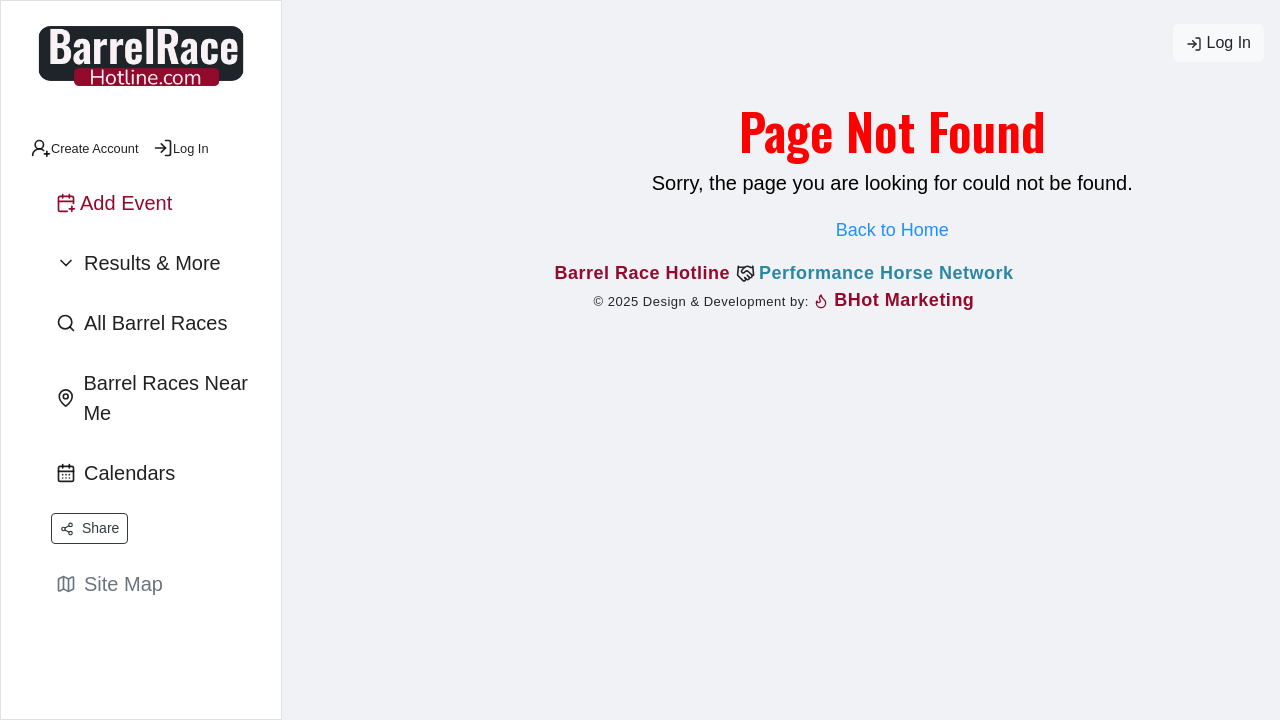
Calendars (115, 473)
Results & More (138, 263)
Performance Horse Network (886, 273)
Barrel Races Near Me (152, 398)
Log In (1218, 43)
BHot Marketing (894, 300)
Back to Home (892, 230)
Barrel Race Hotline (645, 273)
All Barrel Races (141, 323)
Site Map (109, 584)
